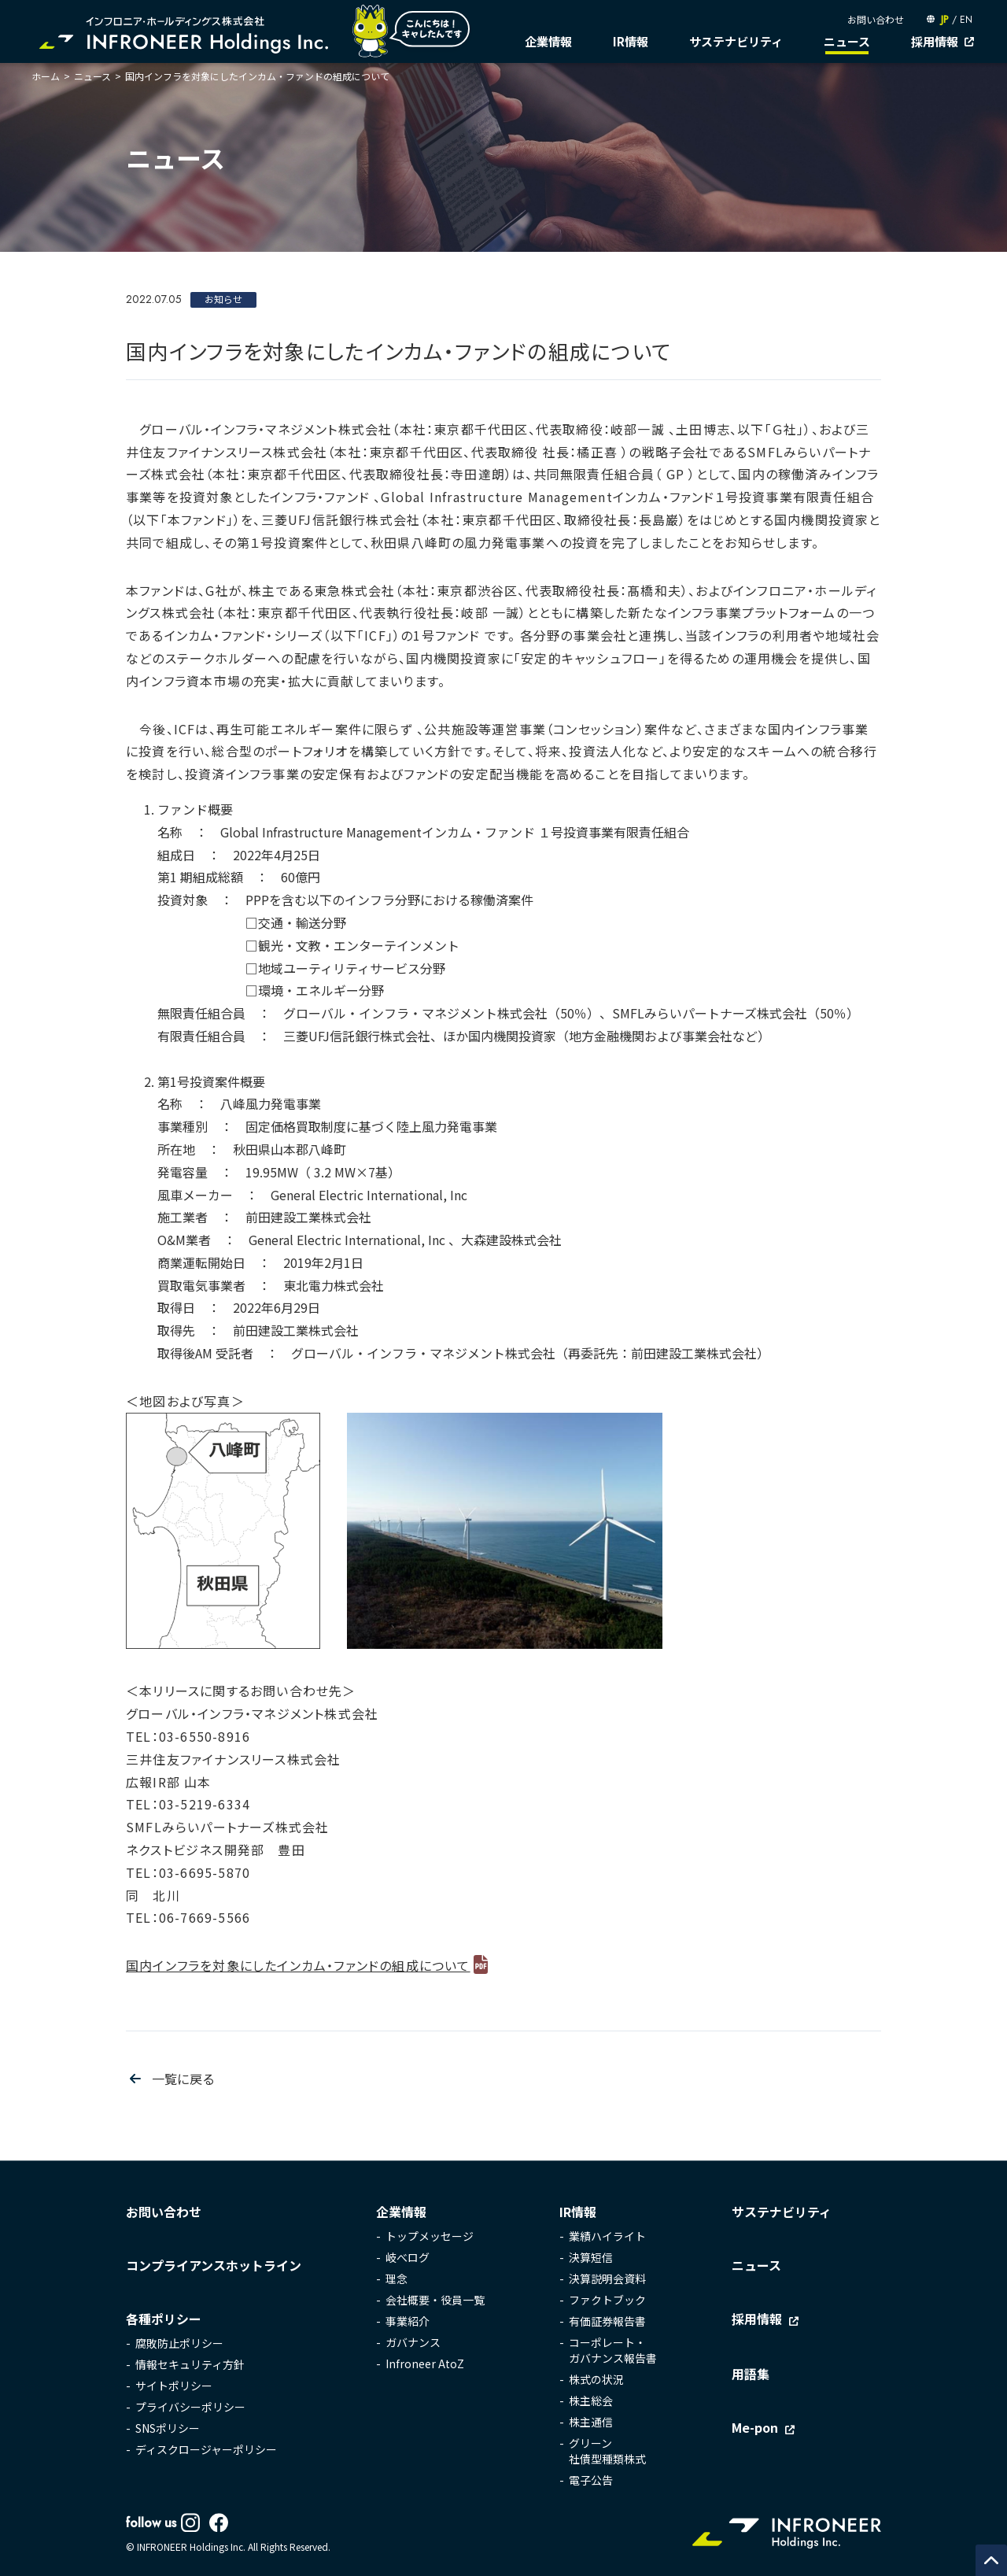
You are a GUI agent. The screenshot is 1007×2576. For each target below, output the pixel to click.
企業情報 (548, 41)
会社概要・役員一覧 (435, 2300)
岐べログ (407, 2257)
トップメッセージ (429, 2236)
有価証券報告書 (607, 2321)
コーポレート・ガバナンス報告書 (613, 2350)
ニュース (847, 41)
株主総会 (591, 2400)
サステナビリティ (736, 41)
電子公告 (591, 2480)
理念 (396, 2278)
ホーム (45, 76)
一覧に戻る (183, 2078)
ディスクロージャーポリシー (206, 2449)
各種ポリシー (163, 2318)
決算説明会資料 (607, 2278)
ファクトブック (607, 2300)
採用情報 (934, 41)
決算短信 (591, 2257)
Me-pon (755, 2427)
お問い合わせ (875, 19)
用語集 (750, 2373)
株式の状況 (596, 2379)
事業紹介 (407, 2321)
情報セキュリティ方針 (190, 2364)
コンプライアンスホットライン (213, 2265)
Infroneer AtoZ (424, 2363)
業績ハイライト (607, 2236)
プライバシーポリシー (190, 2407)
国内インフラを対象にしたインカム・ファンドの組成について (298, 1965)
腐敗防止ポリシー (179, 2343)
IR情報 (630, 41)
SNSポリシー (167, 2428)
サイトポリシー (173, 2385)
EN (966, 20)
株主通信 (591, 2422)
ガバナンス (413, 2342)
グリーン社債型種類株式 (607, 2451)
